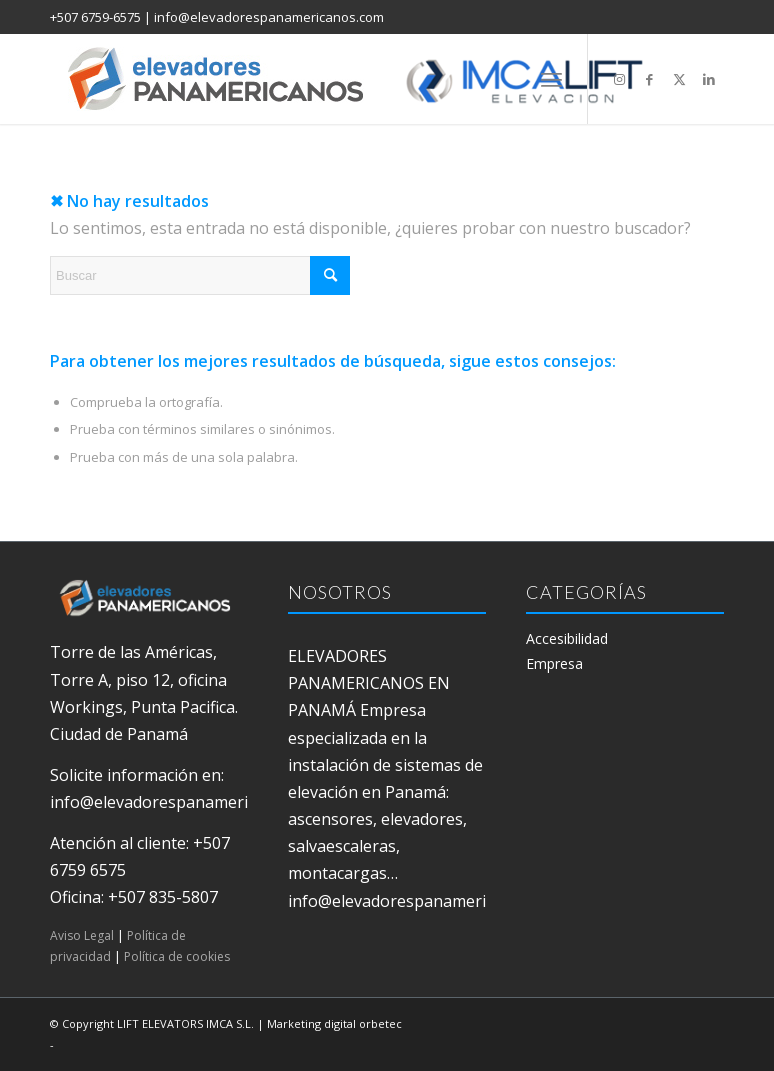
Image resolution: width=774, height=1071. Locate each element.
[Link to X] (679, 79)
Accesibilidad (567, 638)
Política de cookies (177, 956)
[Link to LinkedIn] (709, 79)
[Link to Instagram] (619, 79)
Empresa (554, 663)
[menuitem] (551, 79)
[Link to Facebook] (649, 79)
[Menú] (551, 79)
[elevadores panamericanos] (375, 79)
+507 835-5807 (163, 897)
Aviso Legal (82, 935)
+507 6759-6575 (95, 17)
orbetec (380, 1023)
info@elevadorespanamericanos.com (269, 17)
